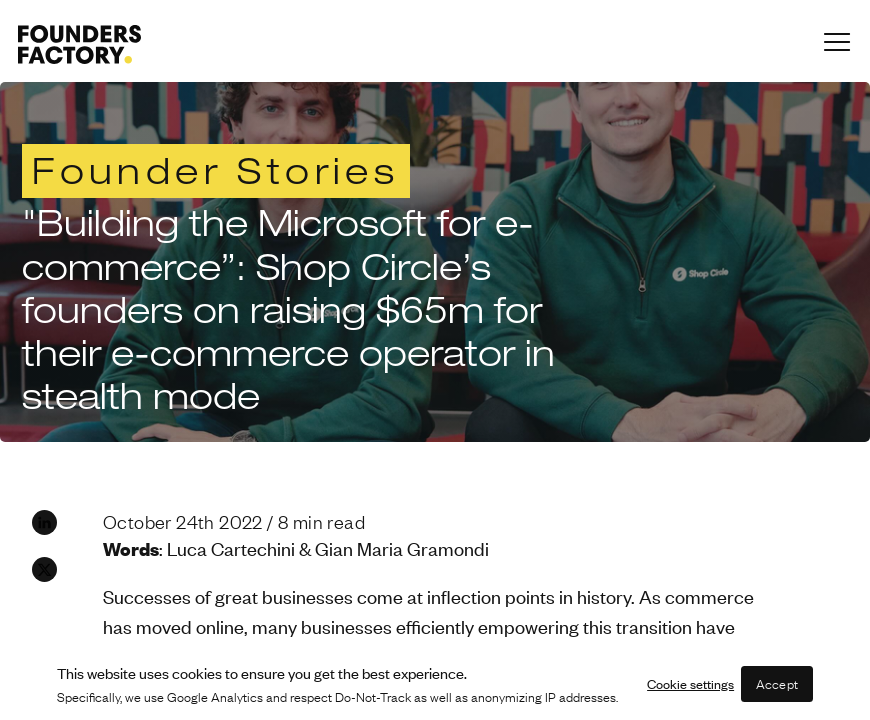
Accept (777, 683)
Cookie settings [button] (690, 683)
